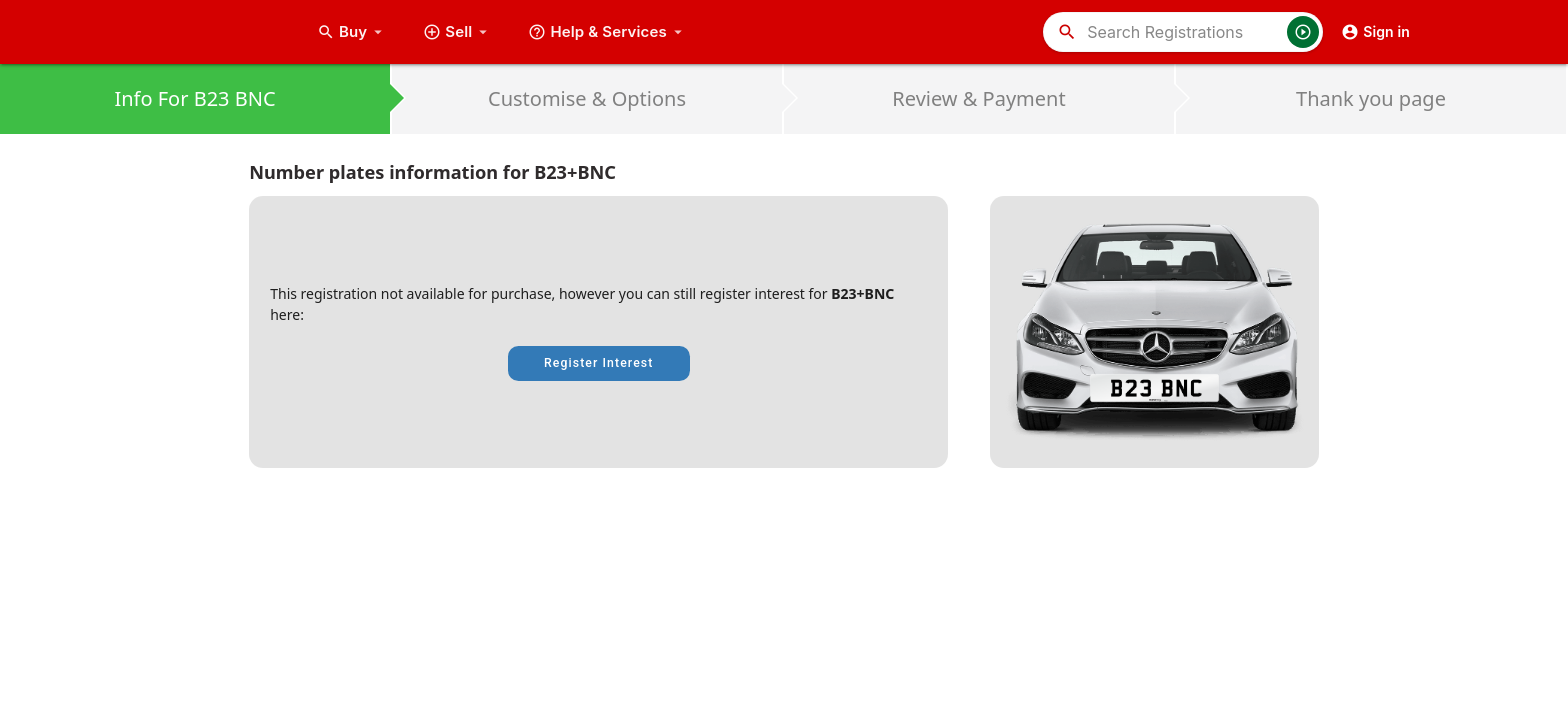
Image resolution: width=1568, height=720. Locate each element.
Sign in (1375, 32)
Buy (352, 32)
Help (607, 32)
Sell (457, 32)
